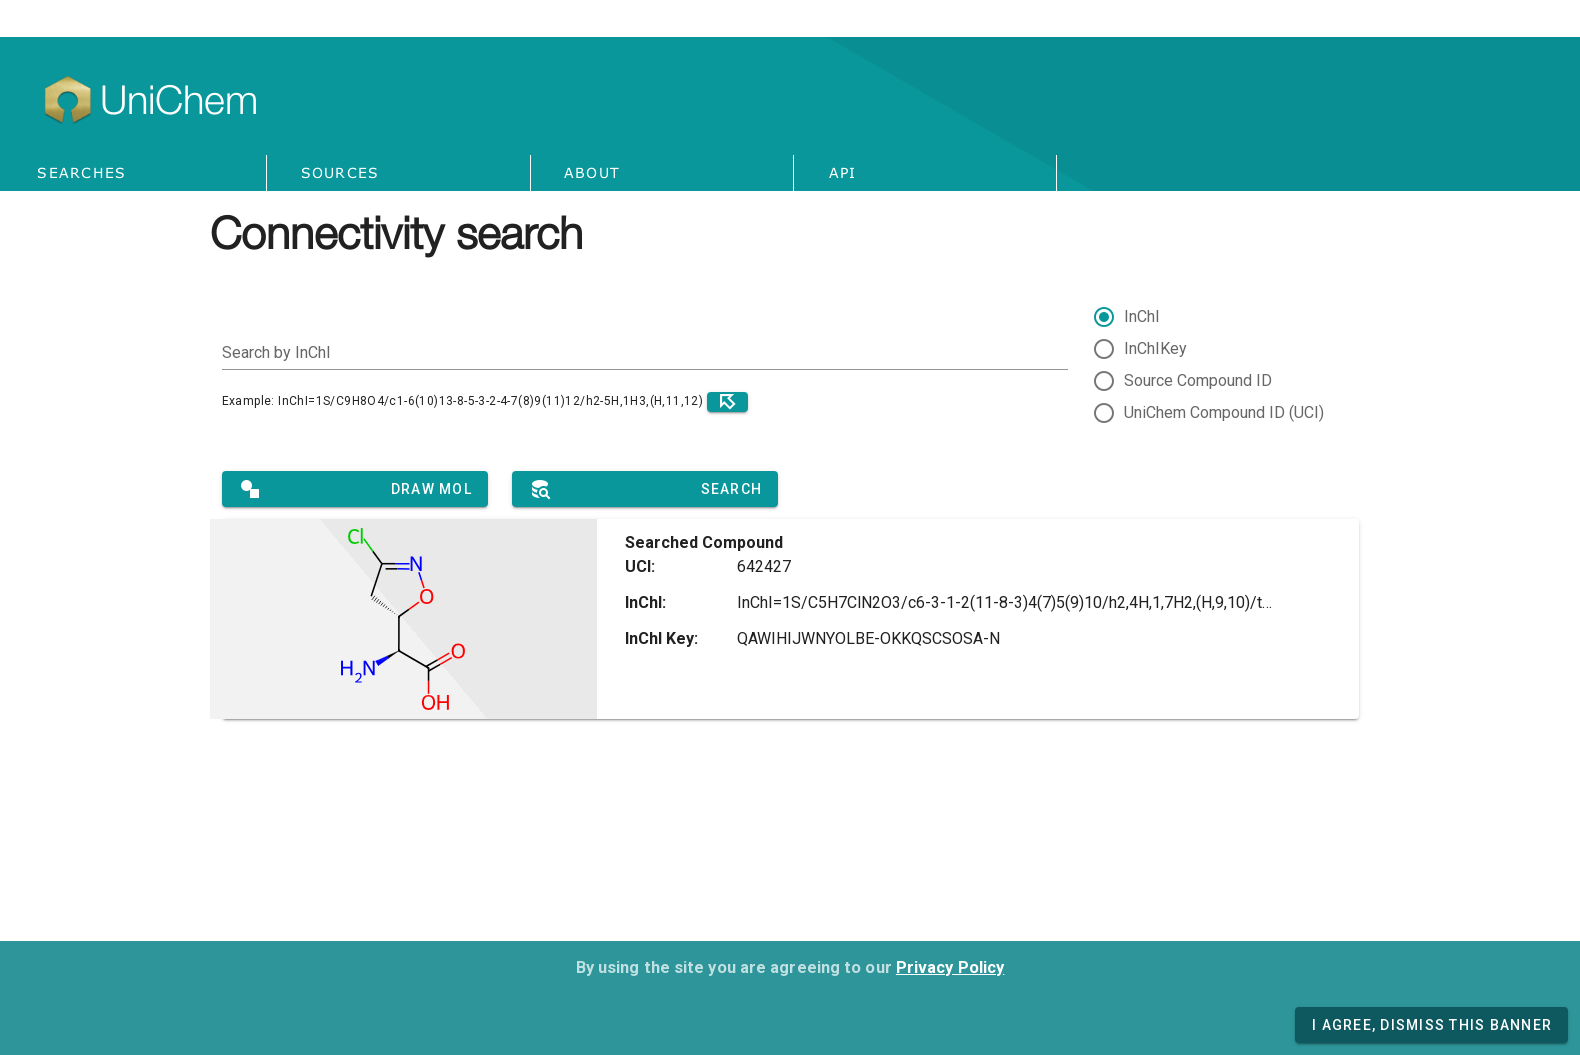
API (843, 172)
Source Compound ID (1198, 380)
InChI (1142, 316)
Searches (81, 172)
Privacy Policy (950, 967)
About (592, 172)
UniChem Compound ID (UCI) (1224, 412)
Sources (340, 172)
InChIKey (1155, 348)
